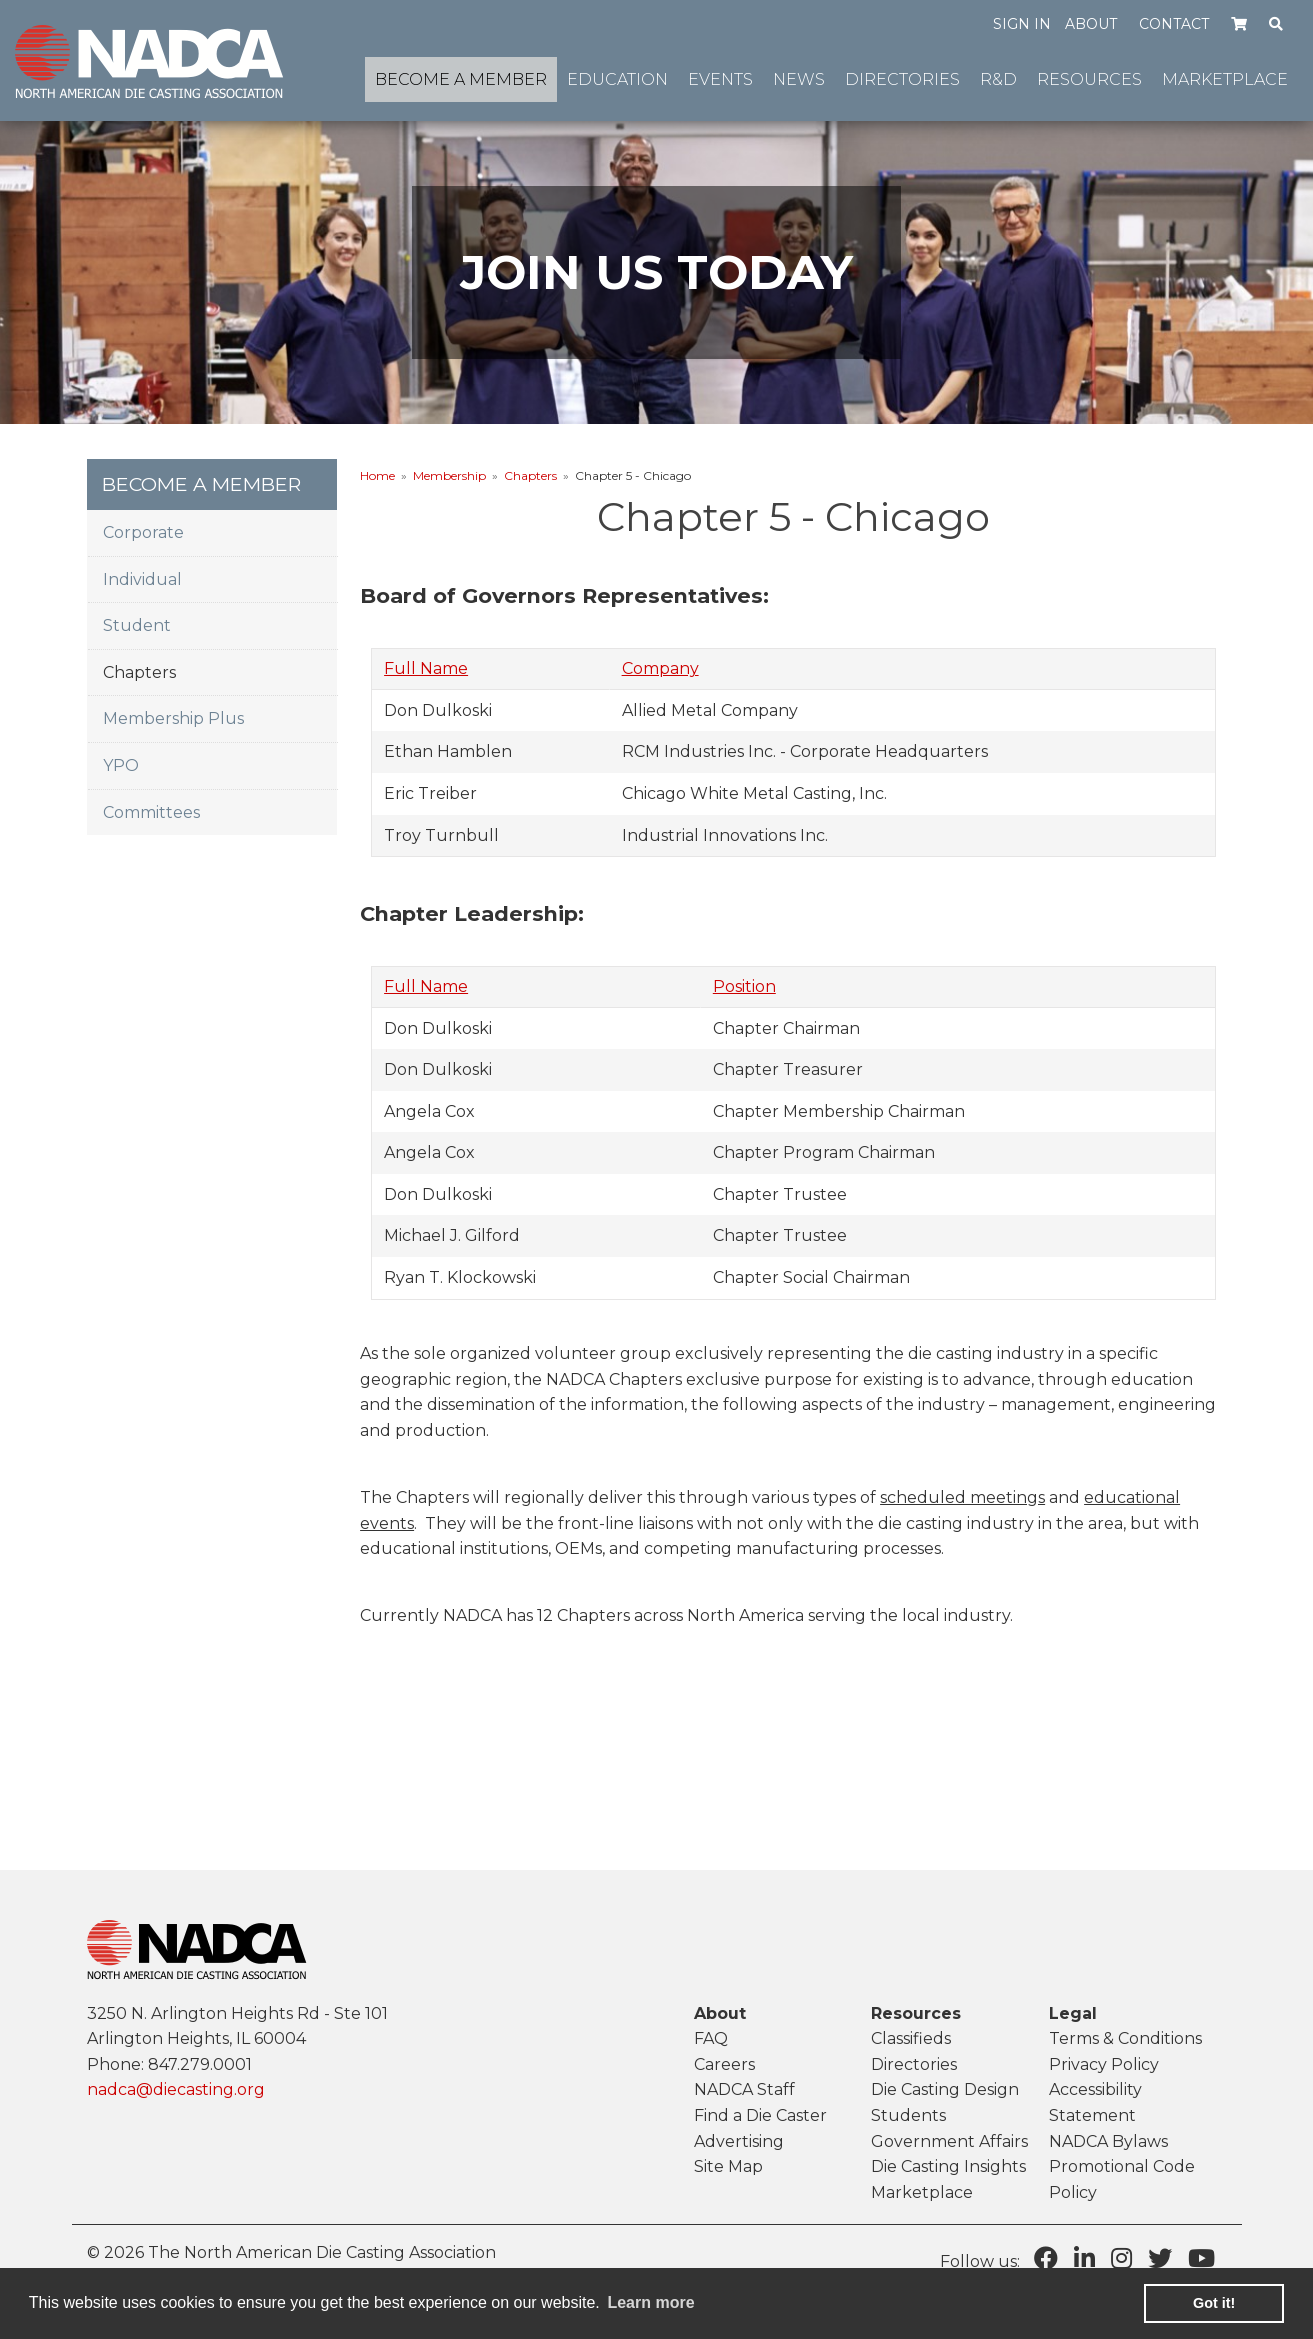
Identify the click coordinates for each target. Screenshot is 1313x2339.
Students (908, 2115)
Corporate (143, 532)
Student (137, 625)
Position (744, 986)
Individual (142, 579)
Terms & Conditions (1125, 2038)
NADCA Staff (744, 2089)
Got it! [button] (1214, 2303)
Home (377, 475)
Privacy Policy (1104, 2064)
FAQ (711, 2038)
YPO (121, 765)
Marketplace (922, 2192)
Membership (449, 475)
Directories (914, 2064)
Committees (151, 812)
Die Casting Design (945, 2089)
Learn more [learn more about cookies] (650, 2302)
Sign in (1022, 24)
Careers (724, 2064)
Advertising (739, 2141)
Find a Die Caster (760, 2115)
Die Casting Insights (948, 2166)
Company (660, 668)
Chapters (530, 475)
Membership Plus (173, 718)
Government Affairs (949, 2141)
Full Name (426, 668)
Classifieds (911, 2038)
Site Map (728, 2166)
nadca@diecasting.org (176, 2089)
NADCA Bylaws (1108, 2141)
